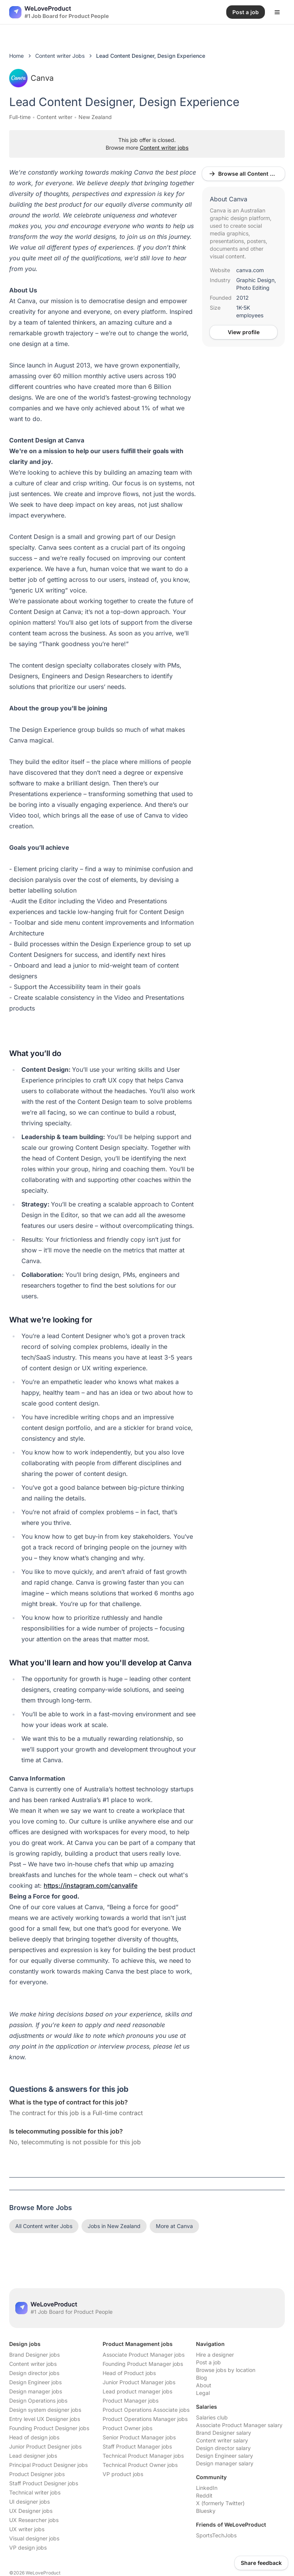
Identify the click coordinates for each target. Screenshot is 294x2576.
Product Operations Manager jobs (145, 2419)
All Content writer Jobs (43, 2226)
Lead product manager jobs (137, 2391)
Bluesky (206, 2510)
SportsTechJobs (216, 2535)
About (203, 2385)
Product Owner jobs (127, 2428)
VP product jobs (123, 2474)
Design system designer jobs (45, 2409)
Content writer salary (222, 2440)
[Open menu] (277, 12)
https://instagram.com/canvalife (90, 1885)
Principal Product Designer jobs (48, 2465)
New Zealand (95, 117)
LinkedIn (206, 2488)
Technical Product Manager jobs (143, 2455)
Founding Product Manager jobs (143, 2364)
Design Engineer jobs (35, 2382)
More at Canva (174, 2226)
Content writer (54, 117)
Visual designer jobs (34, 2538)
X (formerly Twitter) (220, 2503)
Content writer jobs (164, 147)
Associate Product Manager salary (239, 2425)
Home (16, 55)
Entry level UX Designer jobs (44, 2419)
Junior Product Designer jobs (45, 2446)
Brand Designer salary (223, 2432)
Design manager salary (224, 2463)
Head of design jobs (34, 2437)
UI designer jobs (29, 2501)
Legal (203, 2393)
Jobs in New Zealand (114, 2226)
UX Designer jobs (30, 2510)
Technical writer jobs (34, 2492)
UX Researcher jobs (34, 2520)
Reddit (204, 2495)
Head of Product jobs (129, 2373)
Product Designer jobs (37, 2474)
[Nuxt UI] (59, 12)
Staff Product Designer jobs (43, 2483)
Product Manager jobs (130, 2400)
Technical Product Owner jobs (140, 2465)
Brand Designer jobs (34, 2354)
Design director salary (223, 2448)
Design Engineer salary (224, 2455)
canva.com (250, 270)
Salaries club (212, 2417)
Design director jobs (34, 2373)
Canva (31, 78)
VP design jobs (28, 2547)
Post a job (208, 2362)
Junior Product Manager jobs (139, 2382)
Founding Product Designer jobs (49, 2428)
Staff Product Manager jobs (137, 2446)
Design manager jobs (35, 2391)
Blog (201, 2377)
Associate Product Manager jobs (144, 2354)
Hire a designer (215, 2354)
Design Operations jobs (38, 2400)
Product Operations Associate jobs (146, 2409)
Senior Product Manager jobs (139, 2437)
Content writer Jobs (60, 55)
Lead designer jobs (33, 2455)
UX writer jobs (26, 2529)
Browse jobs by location (225, 2370)
